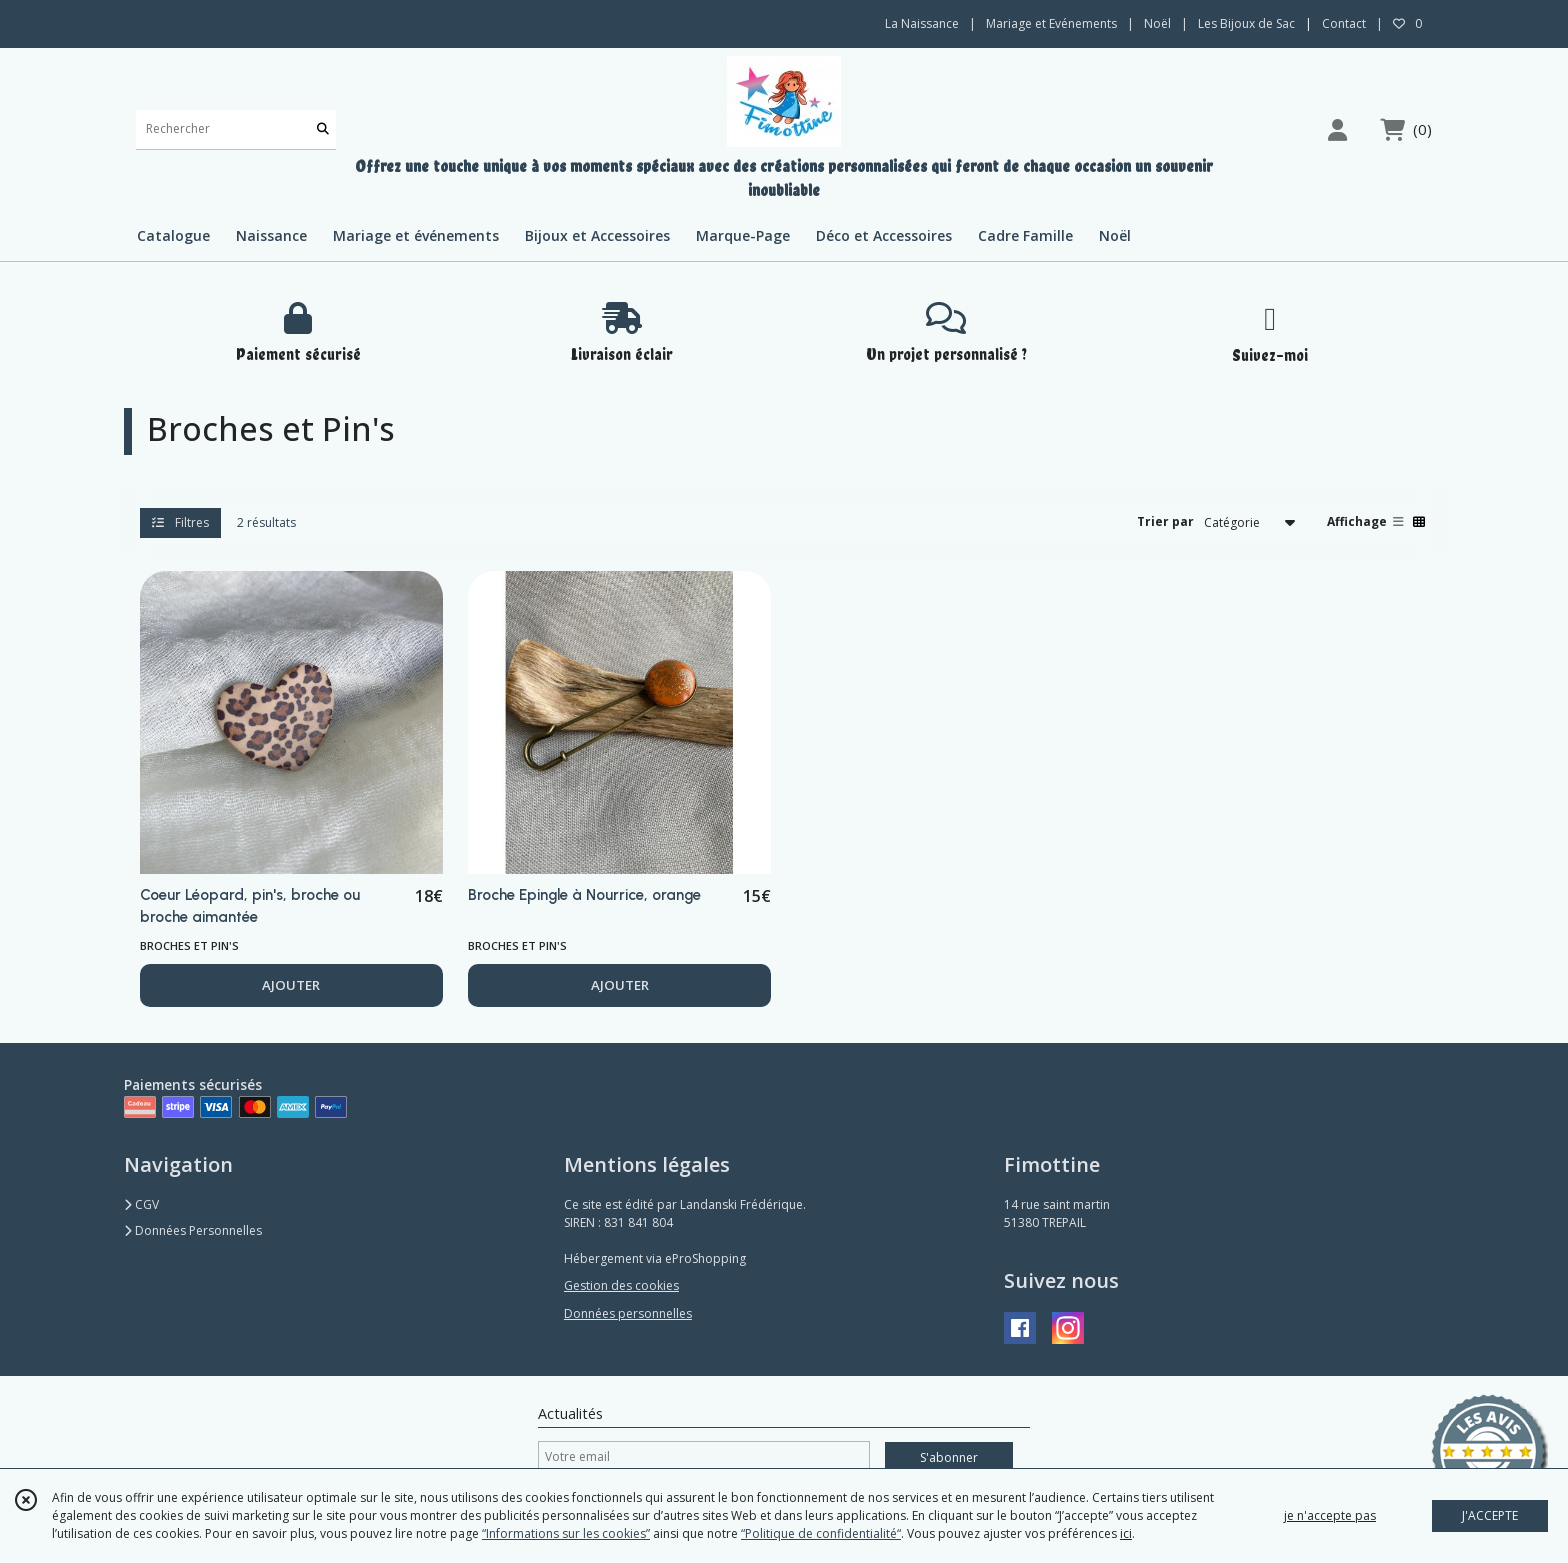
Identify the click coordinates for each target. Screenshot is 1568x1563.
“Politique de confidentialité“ (821, 1533)
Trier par (1165, 521)
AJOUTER (291, 985)
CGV (141, 1204)
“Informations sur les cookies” (566, 1533)
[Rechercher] (323, 129)
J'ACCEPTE (1490, 1515)
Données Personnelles (193, 1230)
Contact (1344, 23)
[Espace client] (1337, 129)
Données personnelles (628, 1313)
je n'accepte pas (1330, 1515)
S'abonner (949, 1457)
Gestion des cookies (621, 1285)
